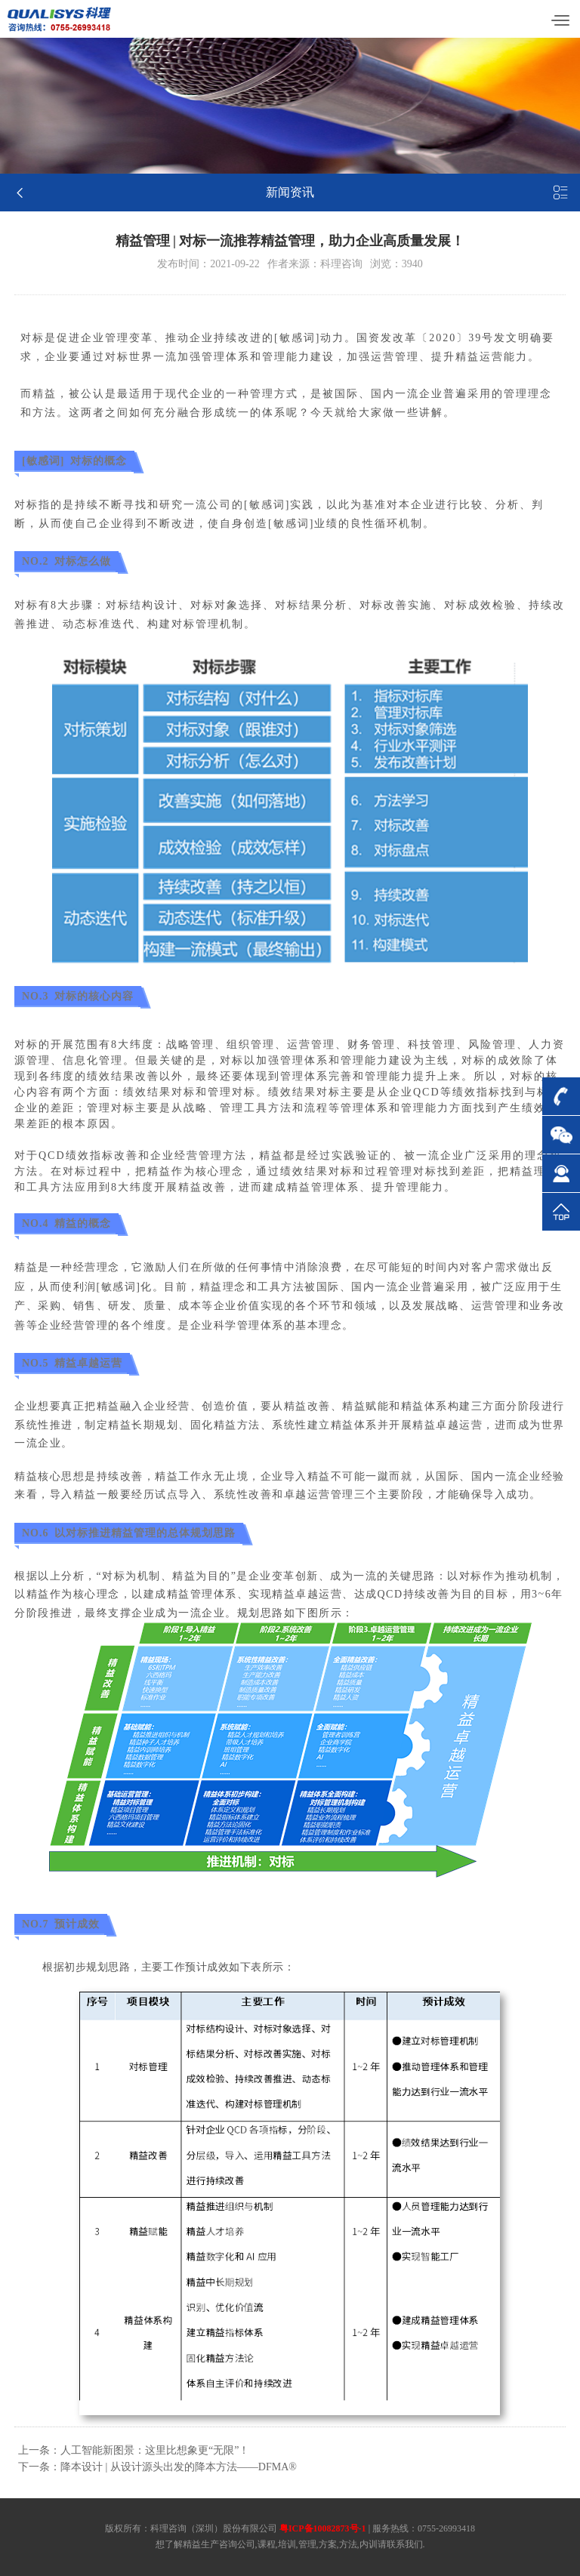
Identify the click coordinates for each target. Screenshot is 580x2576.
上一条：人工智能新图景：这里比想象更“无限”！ (133, 2450)
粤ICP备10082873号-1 (322, 2528)
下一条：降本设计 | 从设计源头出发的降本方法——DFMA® (157, 2467)
